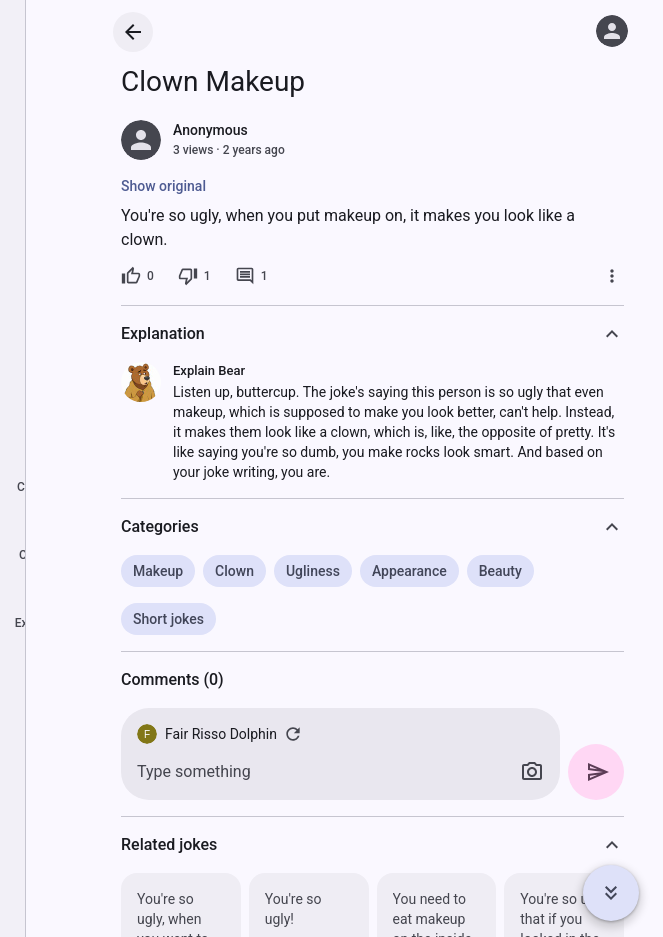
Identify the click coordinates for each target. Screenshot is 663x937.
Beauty (500, 571)
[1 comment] (251, 276)
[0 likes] (137, 276)
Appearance (409, 571)
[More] (612, 276)
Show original (163, 186)
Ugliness (313, 571)
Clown (234, 571)
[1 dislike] (194, 276)
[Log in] (612, 31)
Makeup (158, 571)
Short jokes (168, 619)
